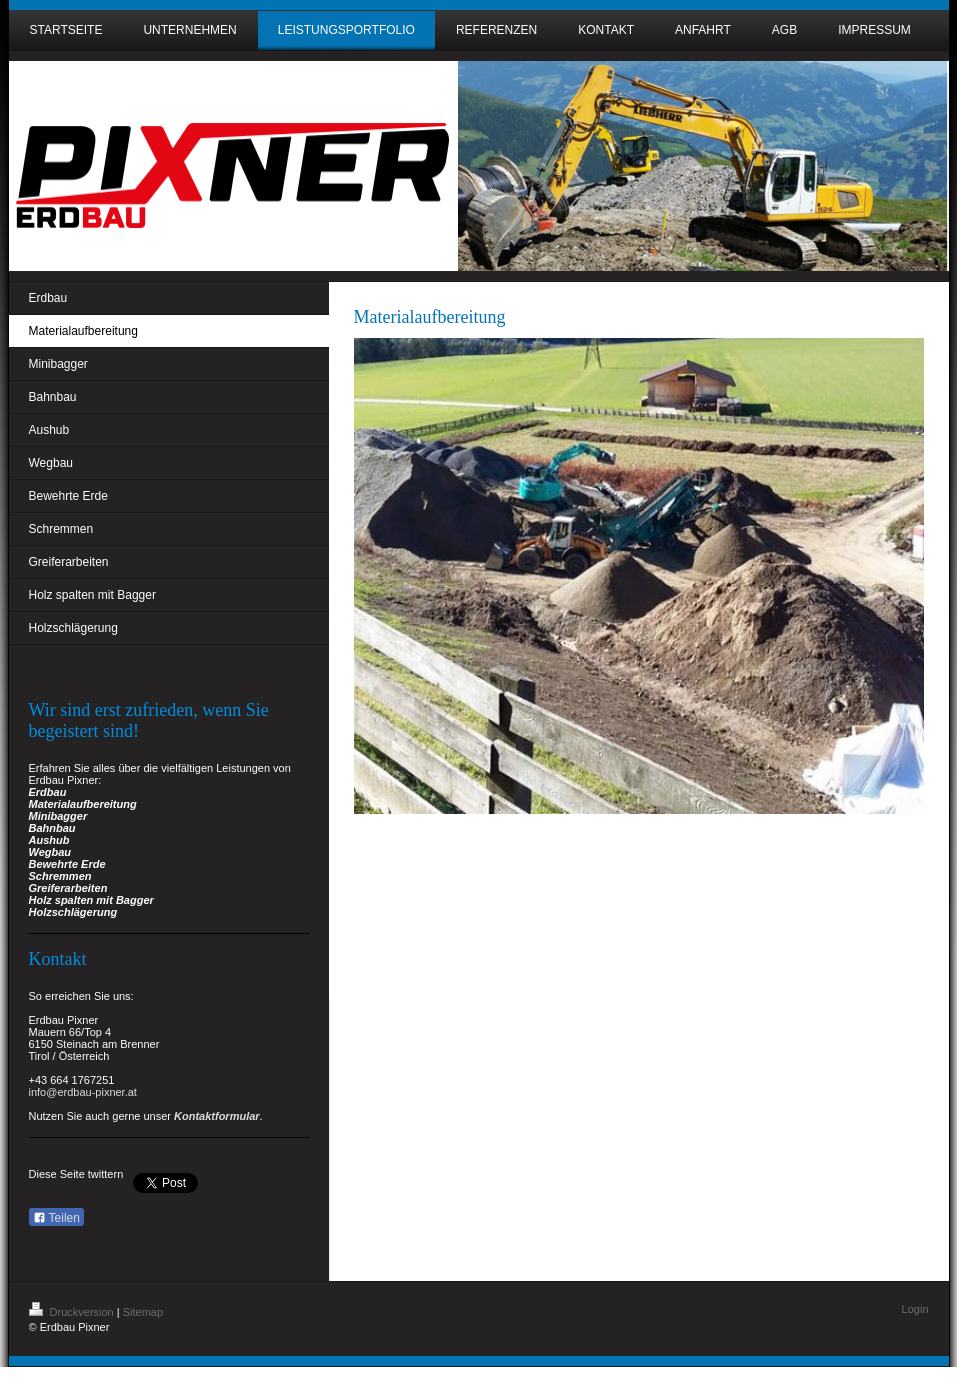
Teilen (56, 1218)
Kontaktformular (217, 1116)
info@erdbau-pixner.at (83, 1092)
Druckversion (73, 1312)
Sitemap (143, 1312)
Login (915, 1309)
